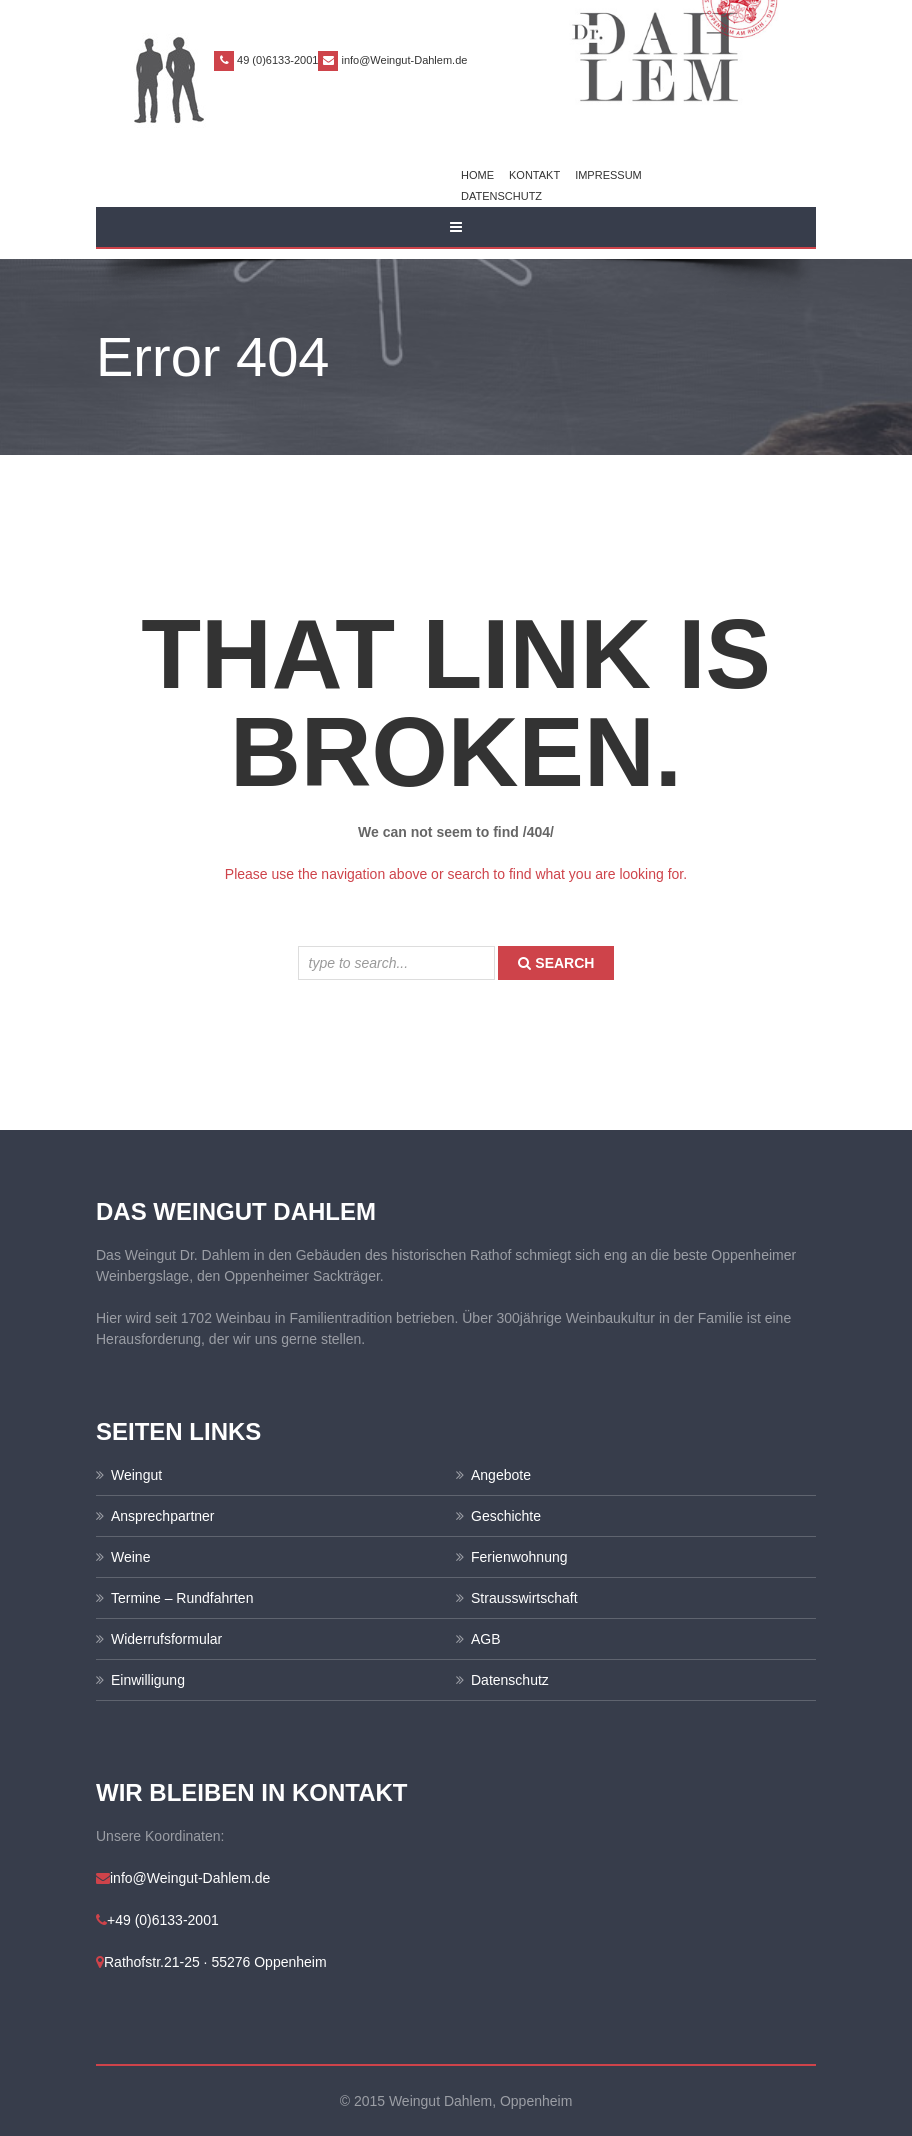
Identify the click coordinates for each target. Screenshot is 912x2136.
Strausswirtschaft (524, 1598)
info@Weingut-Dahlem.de (404, 60)
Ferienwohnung (519, 1557)
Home (477, 175)
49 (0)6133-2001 (277, 60)
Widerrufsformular (166, 1639)
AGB (486, 1639)
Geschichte (506, 1516)
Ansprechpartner (163, 1516)
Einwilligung (148, 1680)
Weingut (136, 1475)
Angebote (501, 1475)
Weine (130, 1557)
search (556, 963)
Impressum (608, 175)
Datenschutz (501, 196)
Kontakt (534, 175)
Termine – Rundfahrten (182, 1598)
